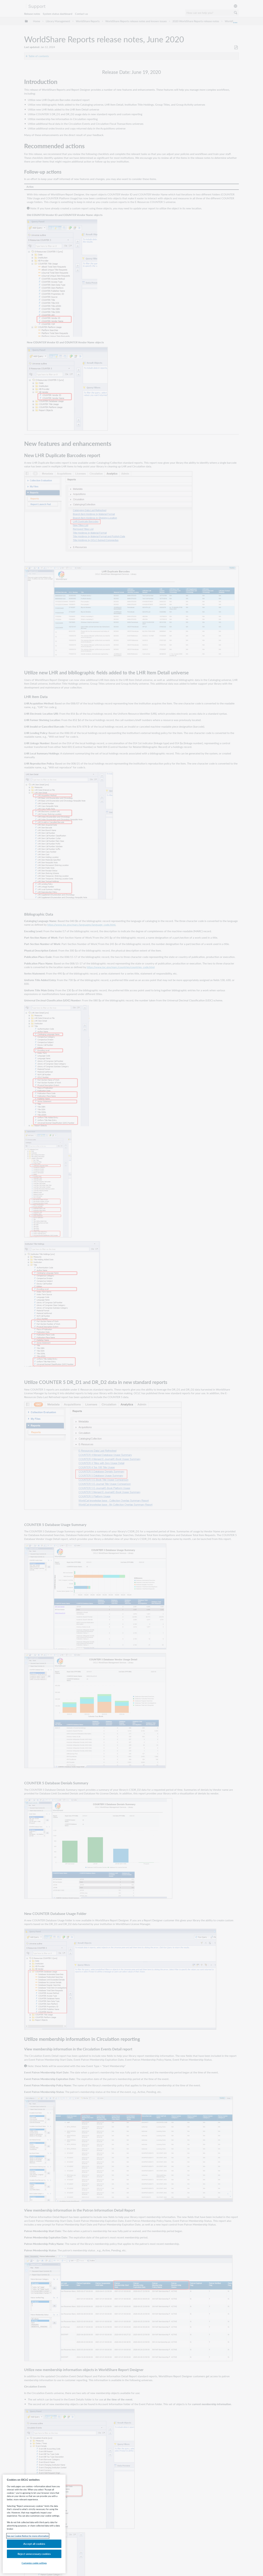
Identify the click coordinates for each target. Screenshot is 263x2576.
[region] (34, 2524)
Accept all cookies (34, 2544)
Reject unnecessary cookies (34, 2554)
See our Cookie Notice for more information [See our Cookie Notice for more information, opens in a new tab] (28, 2535)
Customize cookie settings (34, 2563)
